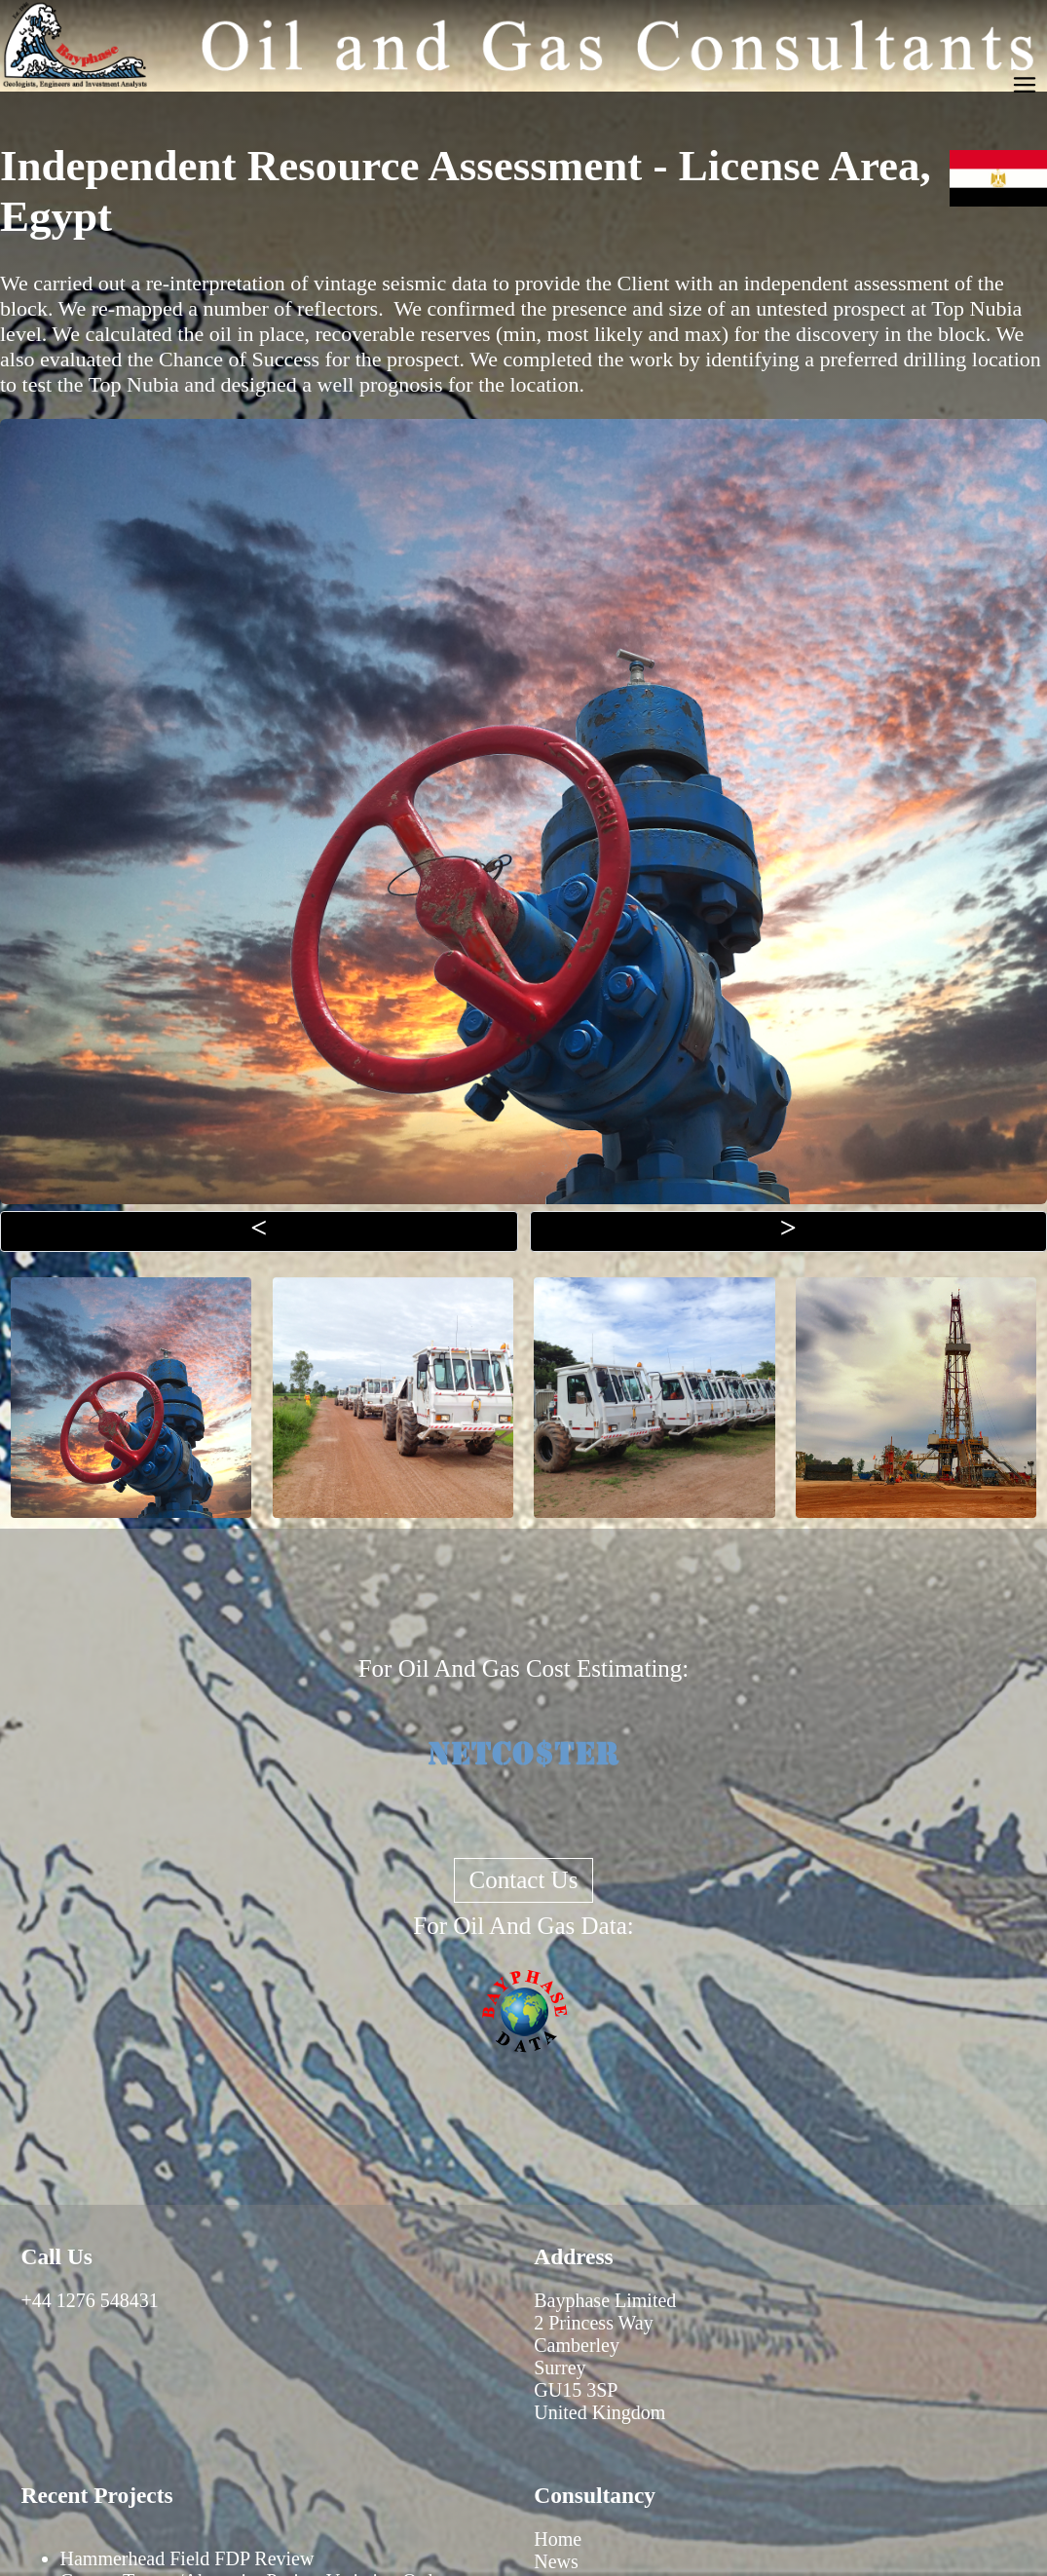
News (556, 2561)
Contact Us (524, 1880)
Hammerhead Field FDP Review (187, 2558)
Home (557, 2539)
